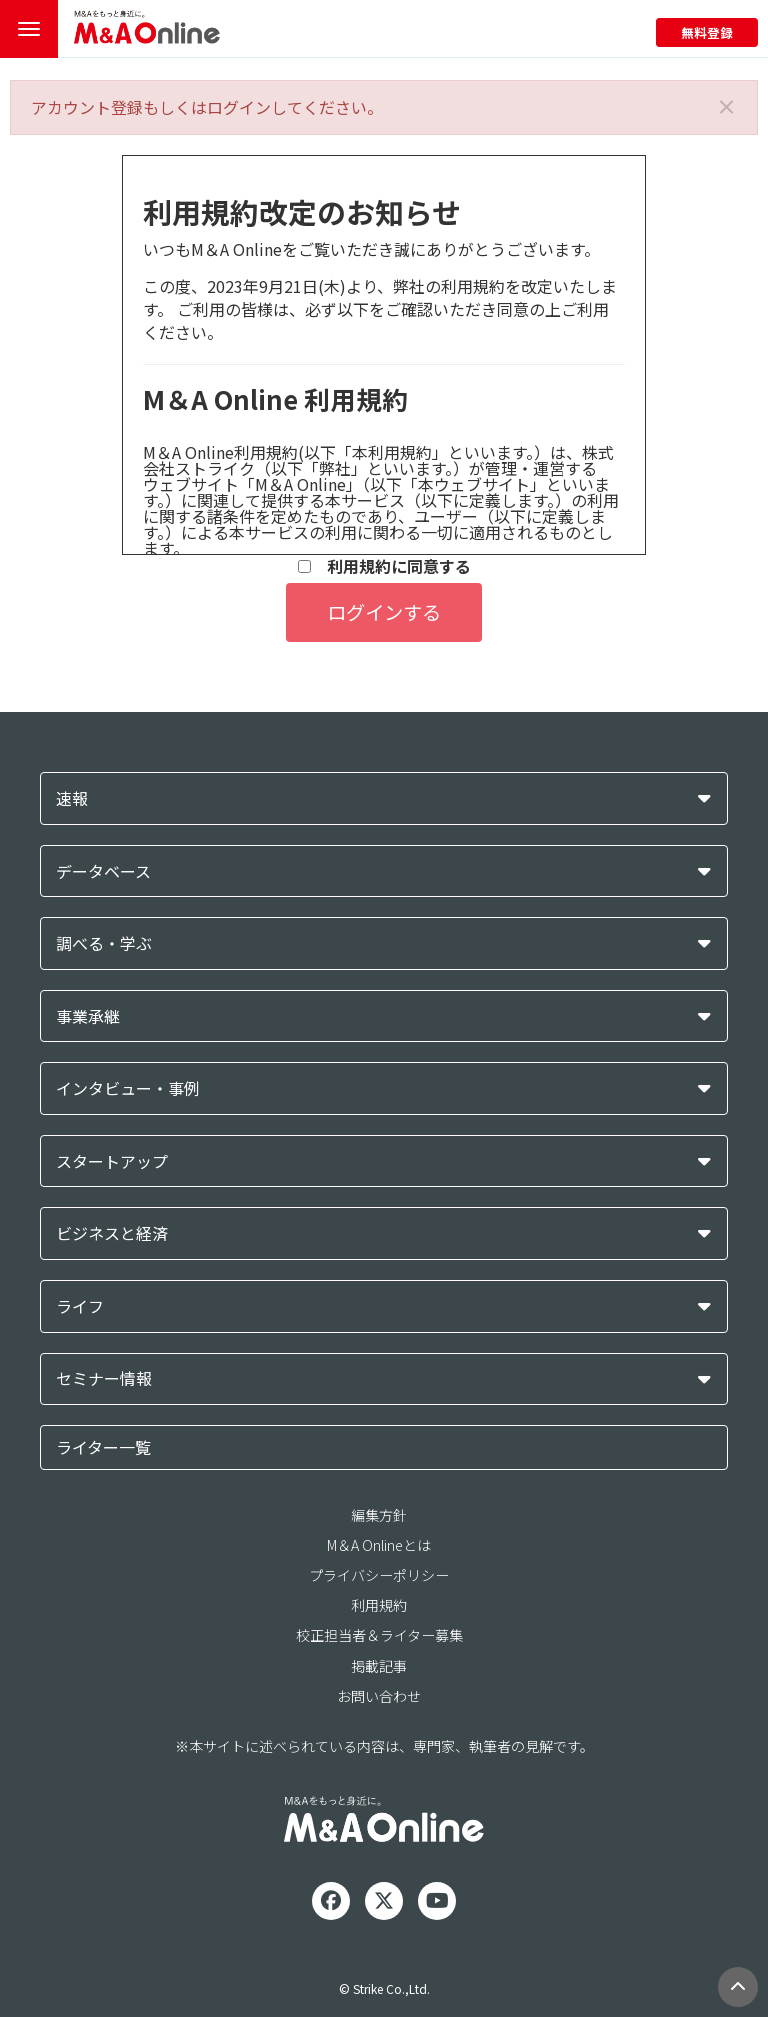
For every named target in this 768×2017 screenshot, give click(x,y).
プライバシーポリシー (379, 1575)
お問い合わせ (379, 1696)
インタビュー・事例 (128, 1088)
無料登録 (707, 32)
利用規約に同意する (384, 566)
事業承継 (88, 1016)
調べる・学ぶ (104, 943)
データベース (103, 871)
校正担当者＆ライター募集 (379, 1635)
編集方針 (379, 1515)
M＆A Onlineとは (379, 1545)
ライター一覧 (103, 1447)
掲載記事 (379, 1666)
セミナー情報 (104, 1378)
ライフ (80, 1306)
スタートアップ (112, 1161)
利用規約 (379, 1605)
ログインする (384, 612)
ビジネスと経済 (112, 1233)
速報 (72, 798)
